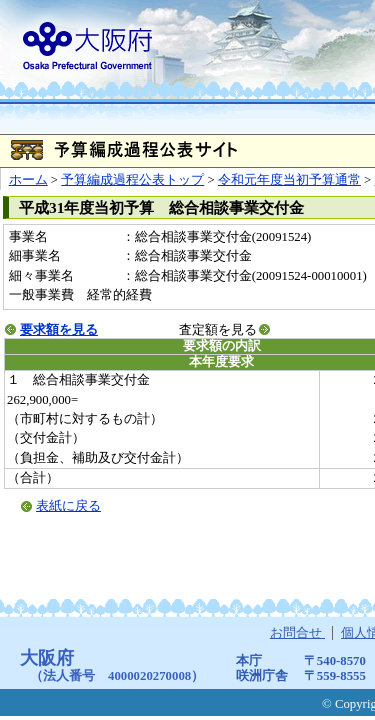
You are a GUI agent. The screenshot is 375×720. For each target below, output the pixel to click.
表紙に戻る (68, 506)
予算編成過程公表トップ (132, 180)
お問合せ (297, 633)
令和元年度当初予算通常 (289, 180)
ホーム (28, 180)
